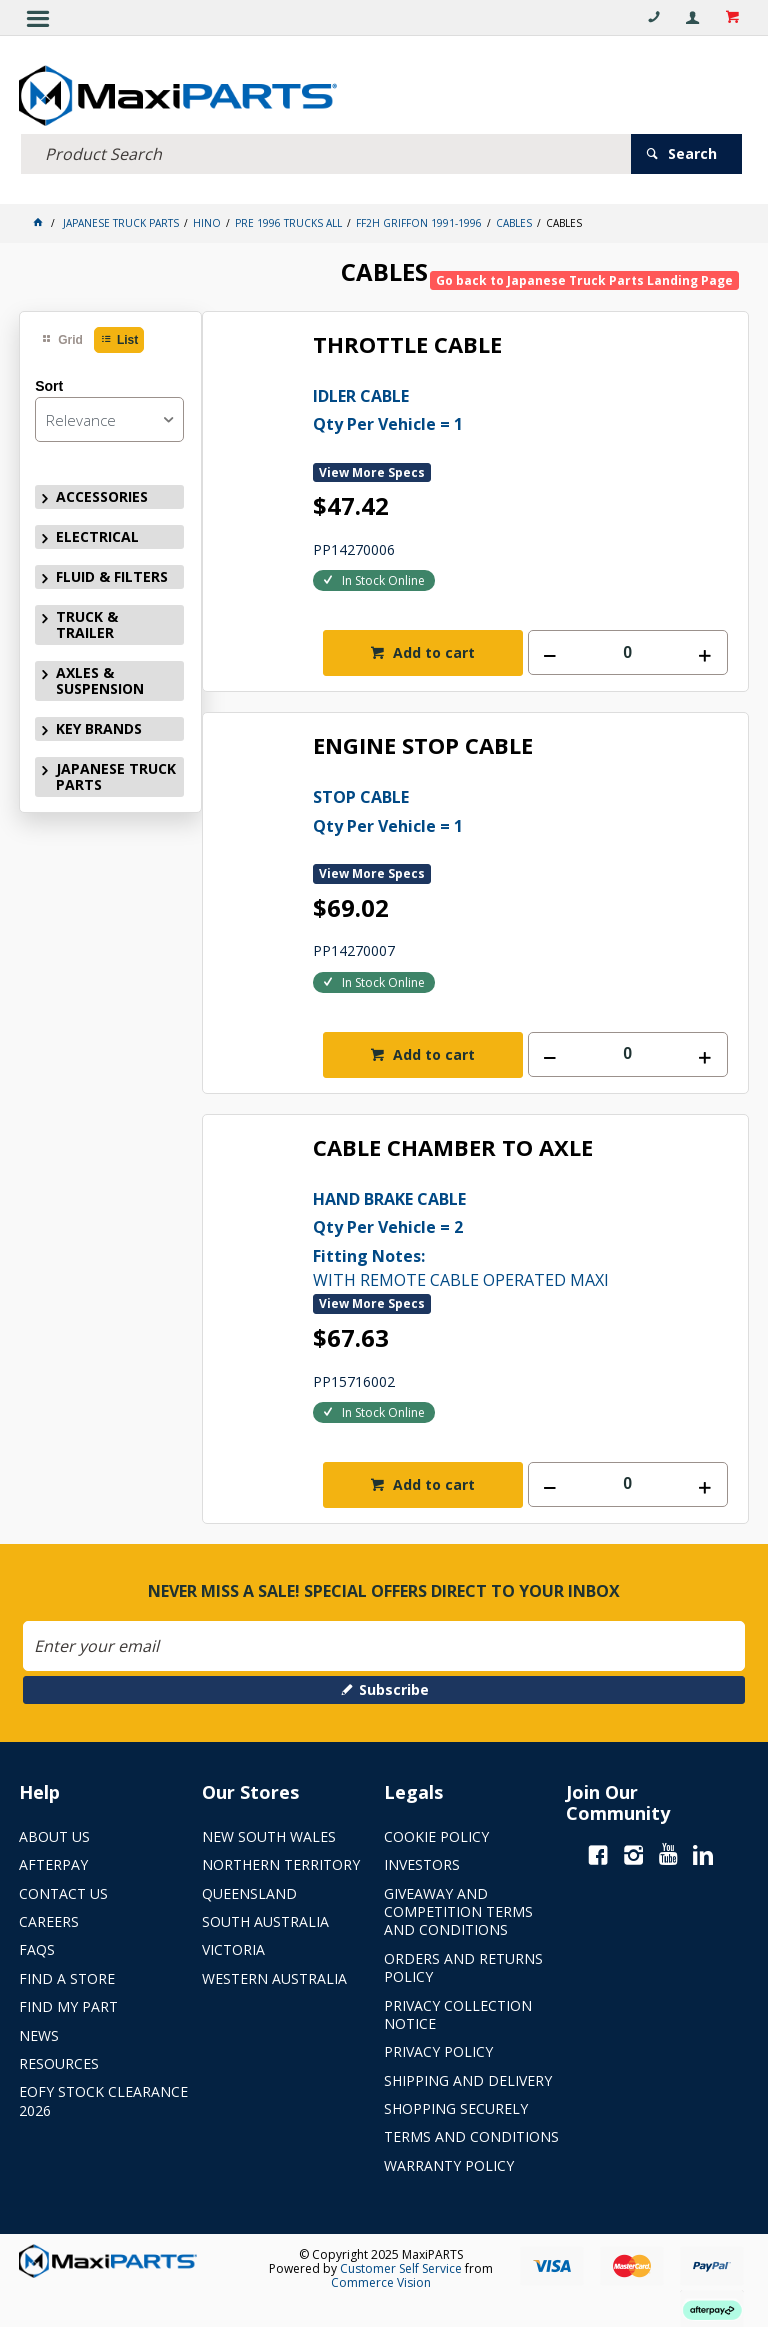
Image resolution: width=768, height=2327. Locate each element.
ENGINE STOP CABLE (423, 740)
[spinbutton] (628, 646)
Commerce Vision (381, 2276)
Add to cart (432, 646)
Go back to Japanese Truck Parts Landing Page (584, 274)
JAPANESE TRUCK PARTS (116, 770)
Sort (49, 380)
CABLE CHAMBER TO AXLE (453, 1141)
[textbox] (326, 147)
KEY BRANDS (99, 722)
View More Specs (372, 465)
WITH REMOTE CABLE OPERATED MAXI (520, 1231)
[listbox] (109, 412)
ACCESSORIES (102, 489)
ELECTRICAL (97, 529)
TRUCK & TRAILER (87, 618)
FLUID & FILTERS (112, 570)
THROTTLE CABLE (407, 339)
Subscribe (394, 1682)
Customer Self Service (401, 2262)
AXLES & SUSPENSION (100, 674)
